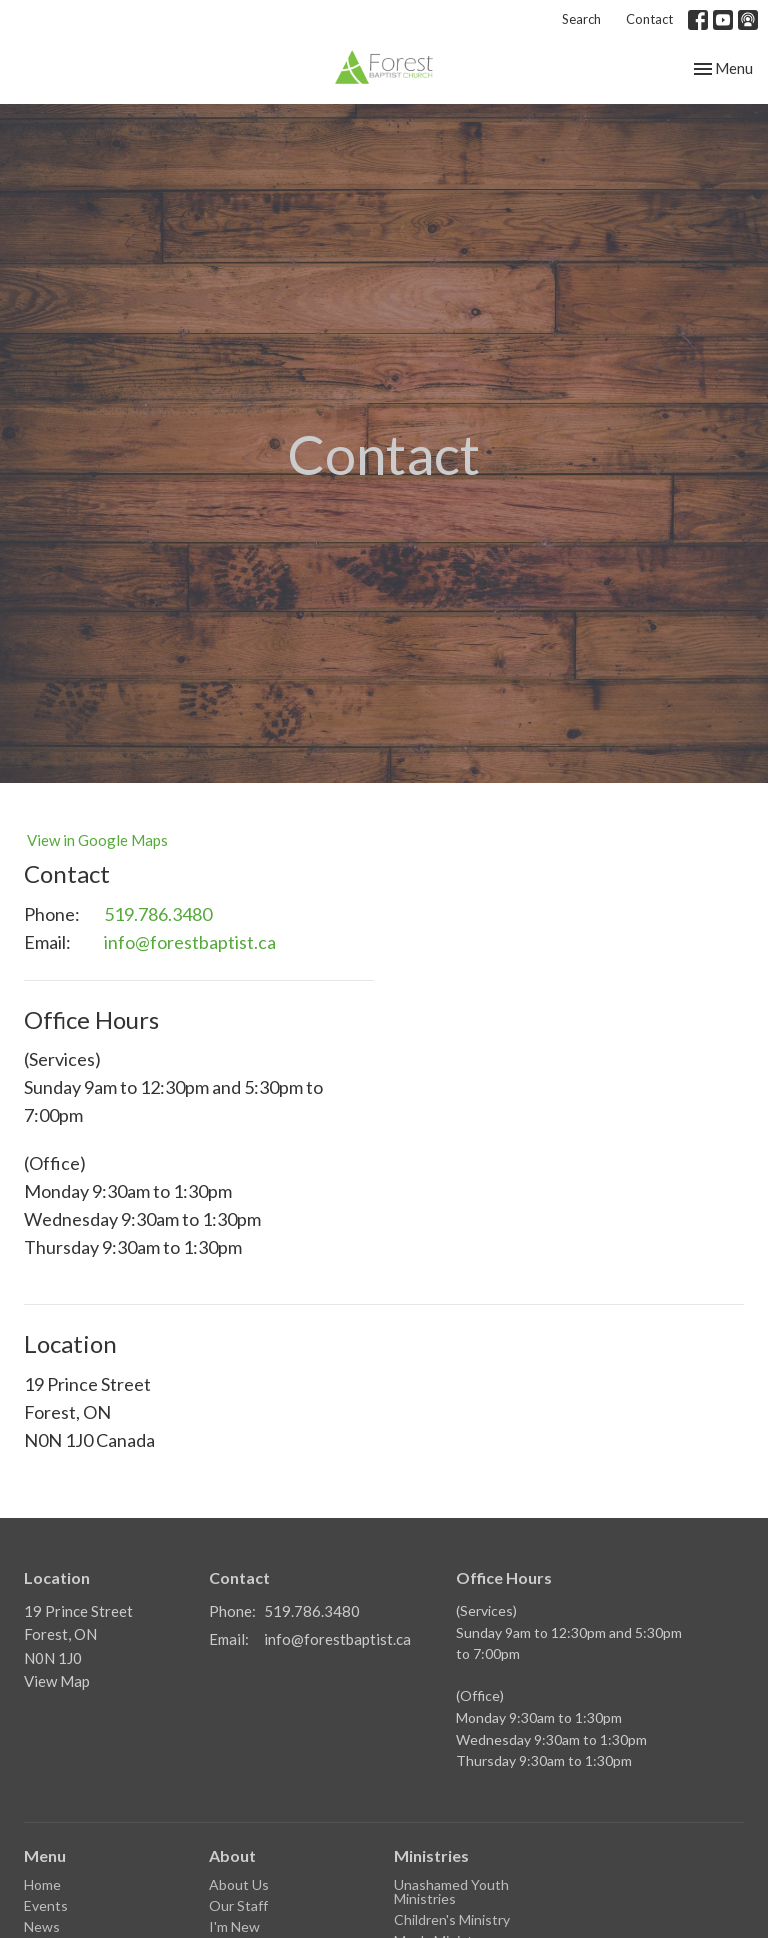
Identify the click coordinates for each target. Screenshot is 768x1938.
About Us (239, 1884)
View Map (57, 1681)
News (42, 1926)
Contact (649, 19)
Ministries (431, 1855)
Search (581, 19)
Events (46, 1905)
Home (42, 1884)
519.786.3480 (158, 914)
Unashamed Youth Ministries (451, 1891)
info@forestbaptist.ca (190, 942)
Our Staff (238, 1905)
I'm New (234, 1926)
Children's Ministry (452, 1919)
